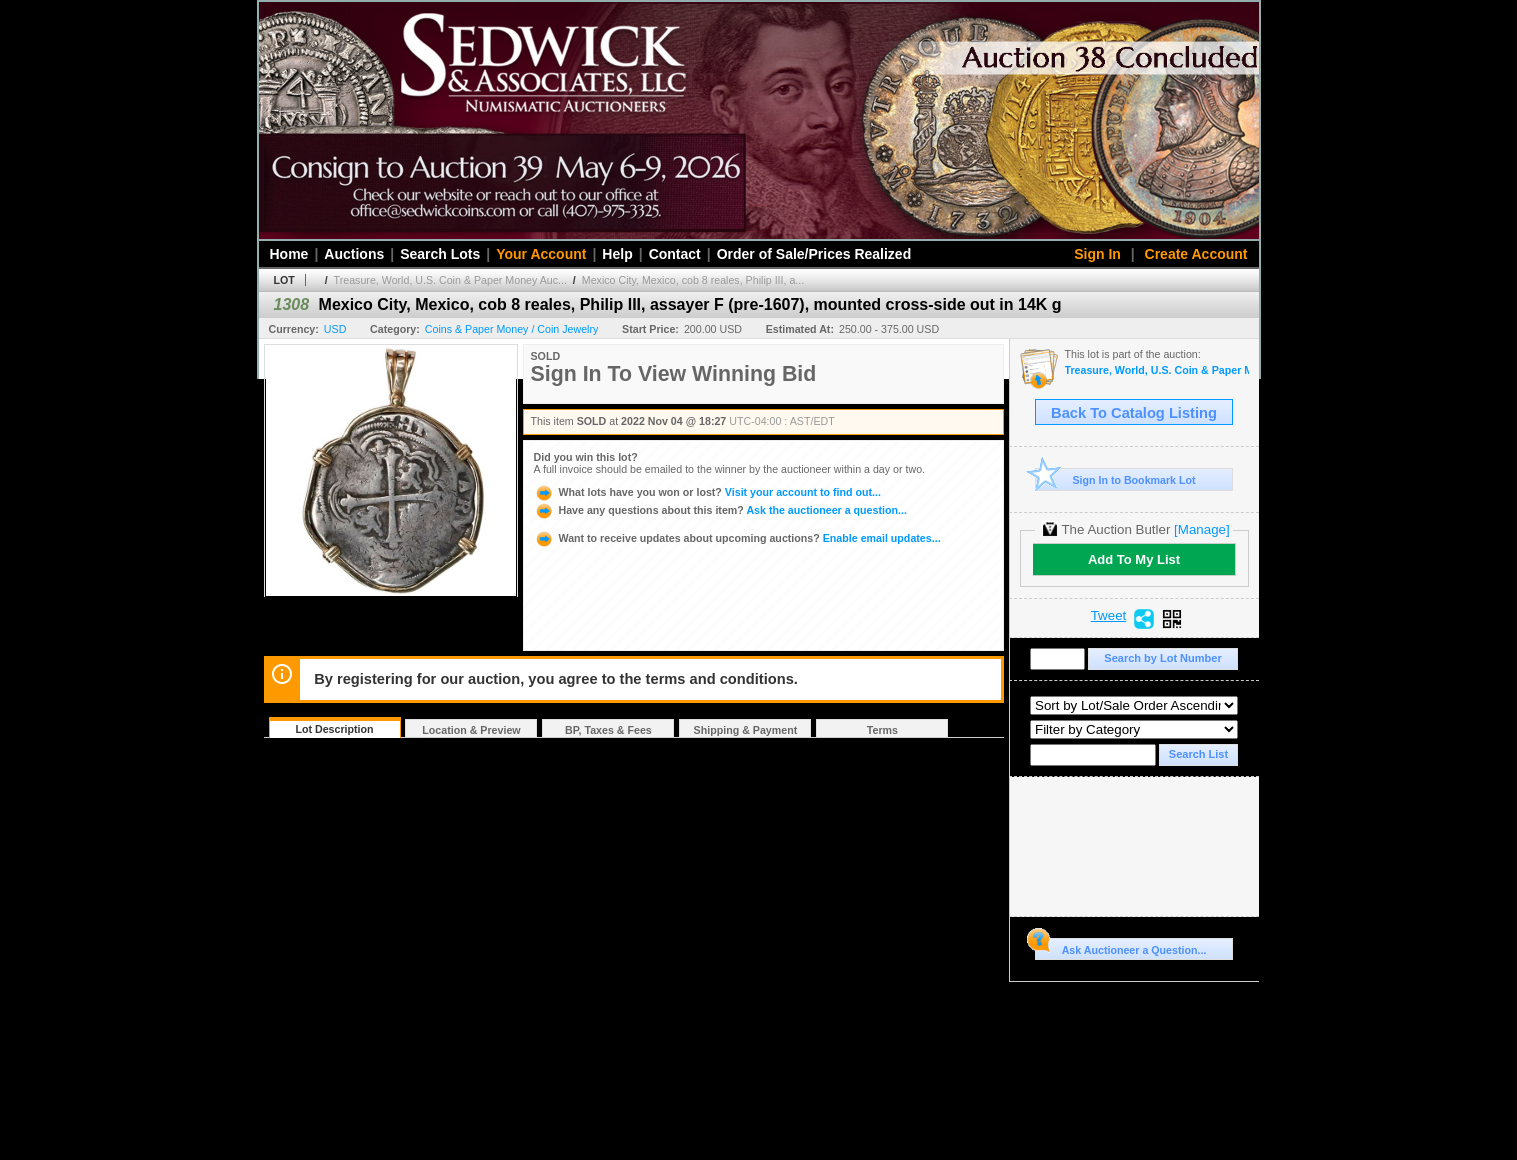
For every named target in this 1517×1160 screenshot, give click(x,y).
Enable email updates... (737, 538)
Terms (882, 730)
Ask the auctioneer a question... (720, 510)
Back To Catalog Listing (1134, 413)
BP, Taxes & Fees (608, 730)
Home (289, 254)
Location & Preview (471, 730)
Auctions (354, 254)
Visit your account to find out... (707, 492)
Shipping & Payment (746, 730)
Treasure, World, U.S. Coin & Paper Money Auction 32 (1157, 370)
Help (617, 254)
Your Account (541, 254)
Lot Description (334, 729)
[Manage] (1201, 529)
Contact (675, 254)
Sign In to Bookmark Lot (1115, 479)
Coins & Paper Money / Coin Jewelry (512, 329)
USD (335, 329)
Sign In (1097, 254)
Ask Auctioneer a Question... (1120, 947)
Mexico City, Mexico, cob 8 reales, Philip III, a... (693, 280)
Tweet (1109, 616)
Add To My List (1134, 559)
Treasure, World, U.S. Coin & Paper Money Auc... (450, 280)
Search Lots (440, 254)
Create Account (1196, 254)
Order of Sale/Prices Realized (814, 254)
